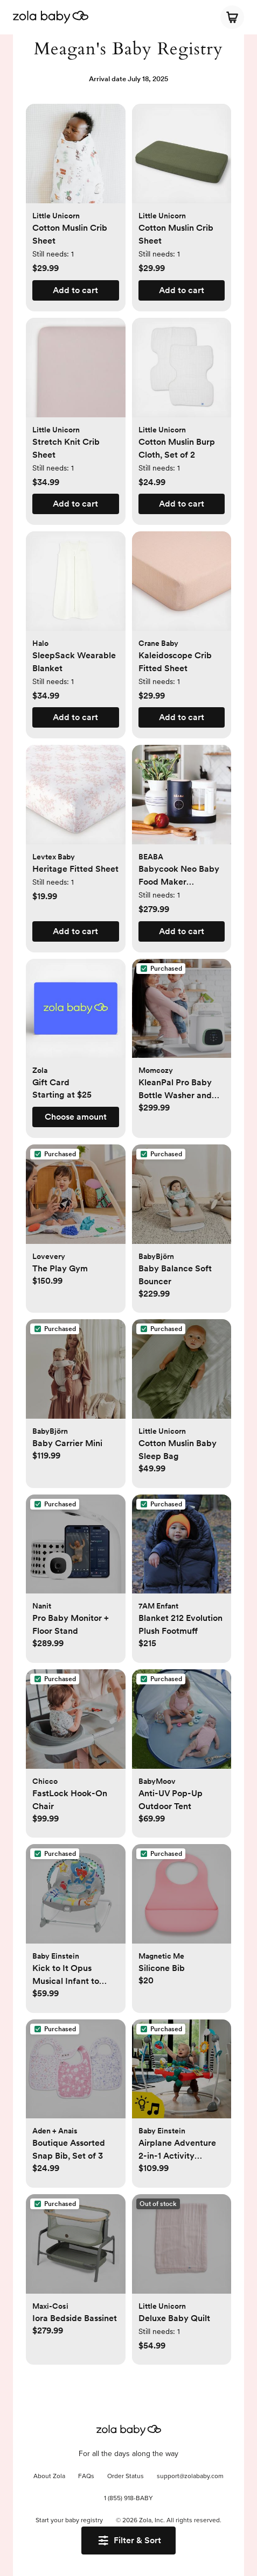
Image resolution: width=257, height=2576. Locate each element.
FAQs (86, 2476)
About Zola (49, 2476)
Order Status (125, 2476)
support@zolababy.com (190, 2476)
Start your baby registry (69, 2520)
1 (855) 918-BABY (128, 2498)
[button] (76, 159)
